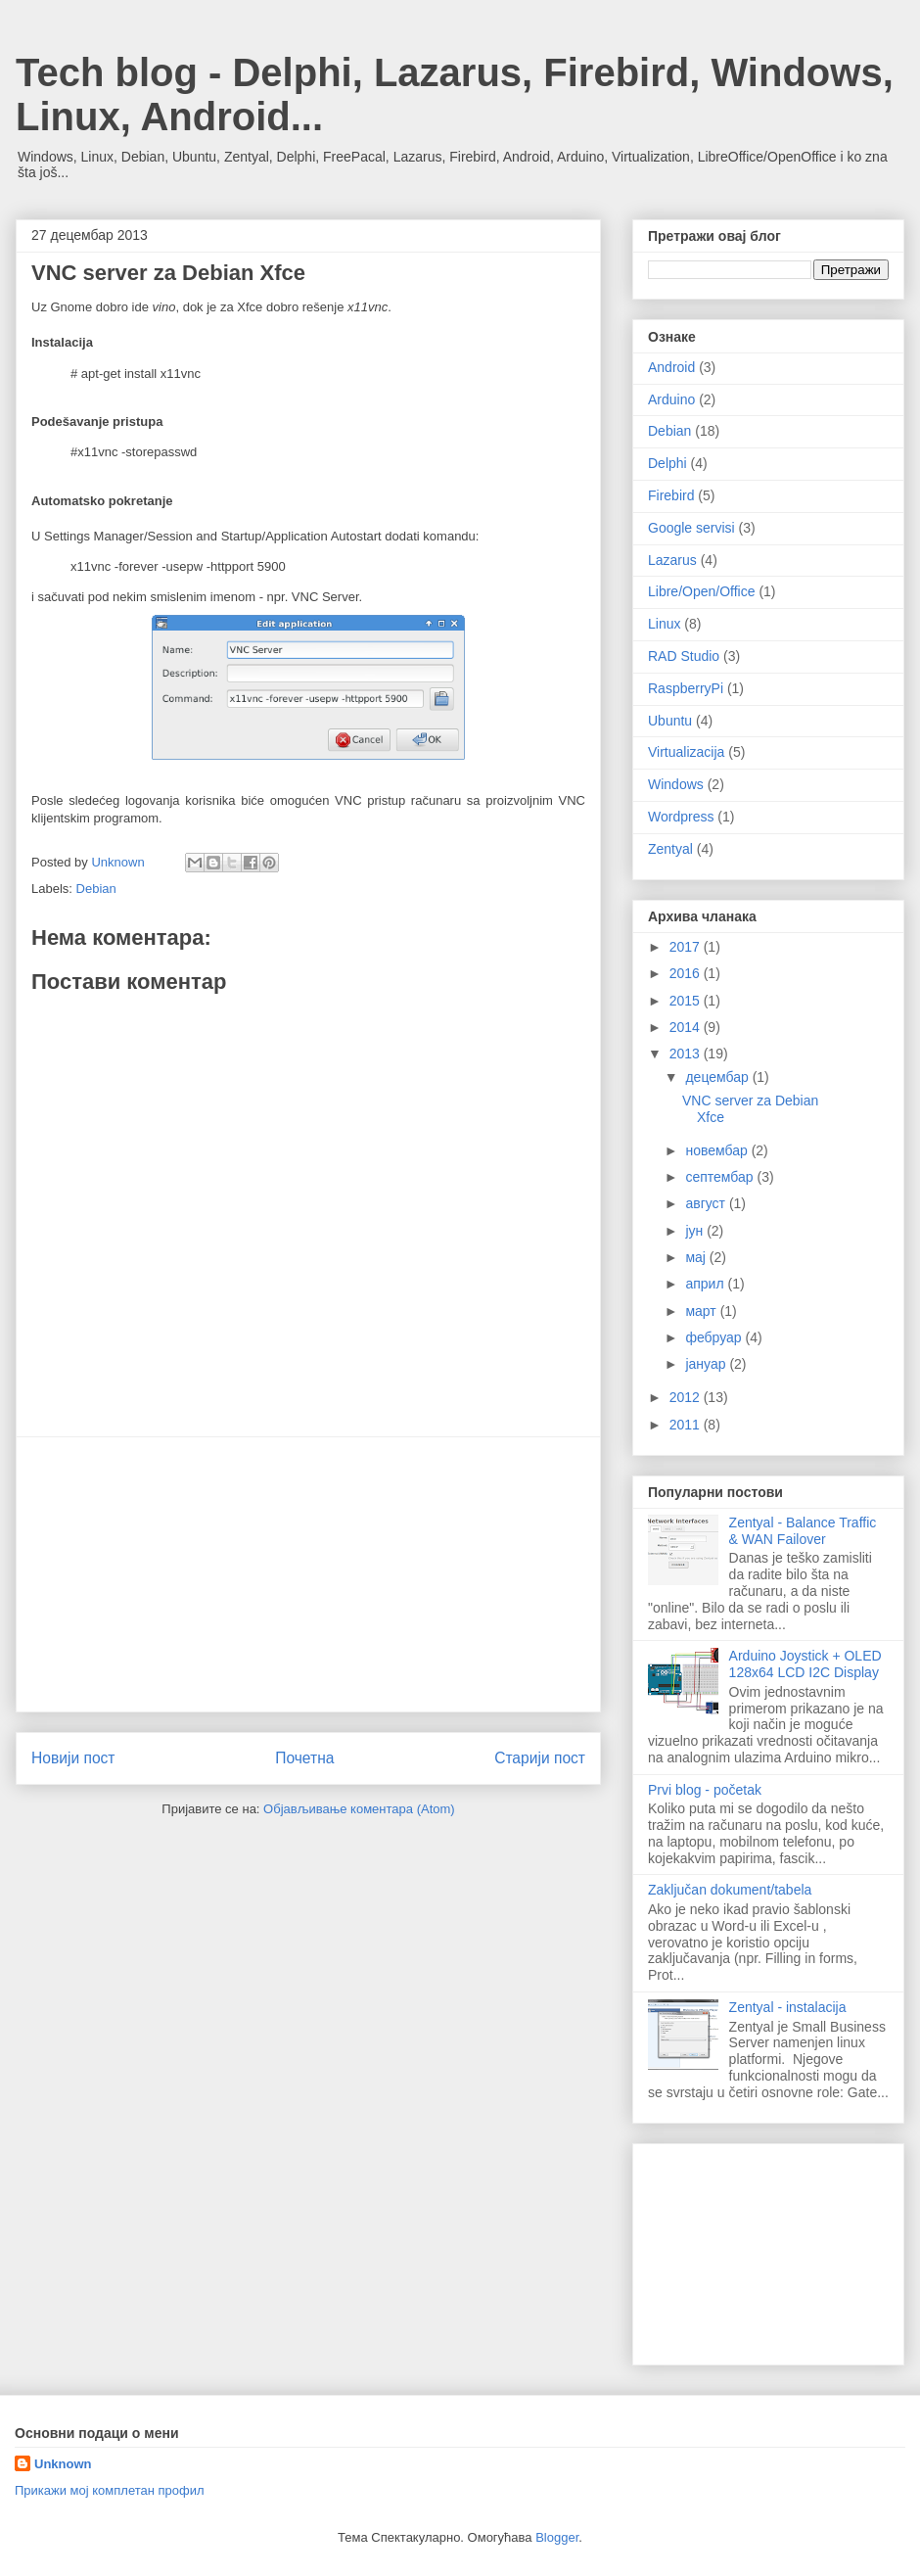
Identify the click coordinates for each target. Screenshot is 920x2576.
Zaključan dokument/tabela (729, 1889)
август (706, 1203)
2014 (686, 1027)
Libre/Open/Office (701, 591)
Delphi (667, 463)
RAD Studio (683, 656)
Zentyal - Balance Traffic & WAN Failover (803, 1531)
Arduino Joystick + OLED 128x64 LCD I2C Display (805, 1664)
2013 (686, 1053)
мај (697, 1257)
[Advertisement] (308, 1574)
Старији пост (539, 1758)
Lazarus (672, 560)
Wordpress (680, 816)
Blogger (556, 2537)
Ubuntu (670, 720)
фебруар (715, 1337)
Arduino (671, 399)
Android (671, 367)
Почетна (304, 1758)
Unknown (63, 2464)
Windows (676, 784)
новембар (718, 1150)
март (702, 1311)
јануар (707, 1364)
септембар (721, 1177)
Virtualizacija (686, 752)
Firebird (671, 495)
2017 (686, 947)
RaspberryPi (685, 688)
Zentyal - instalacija (788, 2007)
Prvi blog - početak (704, 1790)
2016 (686, 973)
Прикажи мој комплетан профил (110, 2490)
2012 (686, 1397)
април (706, 1283)
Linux (664, 624)
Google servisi (691, 528)
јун (696, 1231)
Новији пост (73, 1758)
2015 (686, 1000)
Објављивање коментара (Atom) (359, 1809)
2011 (686, 1424)
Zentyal (670, 849)
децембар (718, 1077)
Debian (96, 888)
